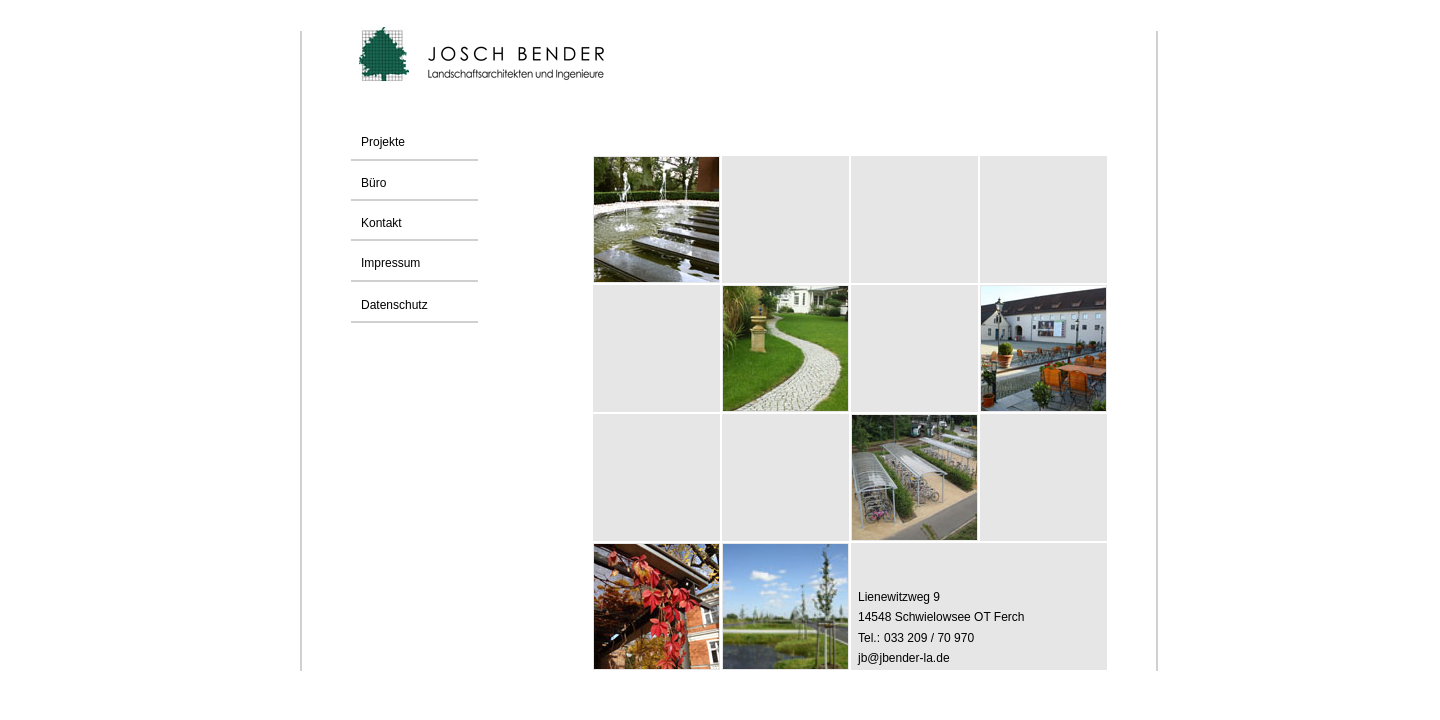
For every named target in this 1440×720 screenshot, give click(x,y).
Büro (368, 183)
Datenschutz (394, 305)
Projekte (383, 142)
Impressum (385, 263)
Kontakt (376, 223)
